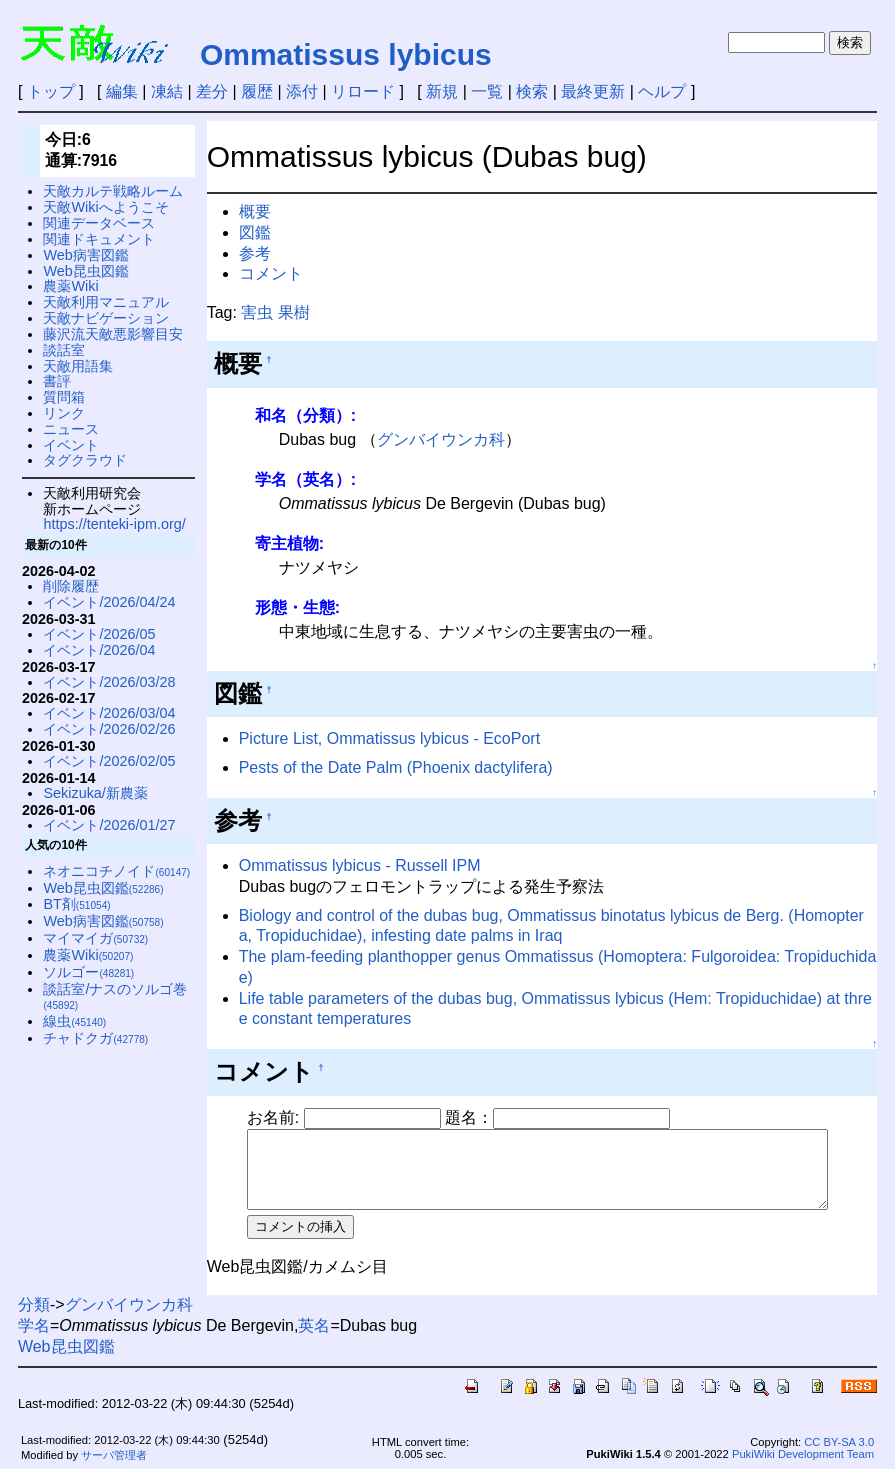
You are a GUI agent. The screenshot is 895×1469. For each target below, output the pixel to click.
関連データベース (99, 223)
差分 (212, 91)
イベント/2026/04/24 (109, 602)
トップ (51, 91)
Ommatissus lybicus (346, 54)
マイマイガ (95, 938)
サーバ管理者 (114, 1450)
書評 (57, 381)
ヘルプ (662, 91)
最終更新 (593, 91)
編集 (122, 91)
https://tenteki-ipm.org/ (114, 524)
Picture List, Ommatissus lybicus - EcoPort (389, 738)
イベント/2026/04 (99, 650)
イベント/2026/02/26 (109, 729)
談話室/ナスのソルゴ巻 (115, 996)
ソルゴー (88, 972)
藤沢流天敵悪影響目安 (113, 334)
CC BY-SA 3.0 (839, 1436)
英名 (314, 1320)
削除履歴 (71, 586)
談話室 (64, 350)
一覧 (487, 91)
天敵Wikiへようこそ (105, 207)
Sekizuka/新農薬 (95, 793)
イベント (71, 445)
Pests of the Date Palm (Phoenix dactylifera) (396, 767)
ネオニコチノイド (116, 871)
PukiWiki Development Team (803, 1448)
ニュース (71, 429)
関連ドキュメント (99, 239)
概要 (255, 211)
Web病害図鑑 (85, 255)
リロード (363, 91)
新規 (442, 91)
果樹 (294, 312)
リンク (64, 413)
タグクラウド (85, 460)
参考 (255, 253)
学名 (34, 1320)
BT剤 (76, 904)
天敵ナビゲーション (106, 318)
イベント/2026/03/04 (109, 713)
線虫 (74, 1021)
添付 (302, 91)
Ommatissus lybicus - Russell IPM (360, 865)
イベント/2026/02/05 (109, 761)
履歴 (257, 91)
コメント (271, 273)
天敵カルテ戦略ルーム (113, 191)
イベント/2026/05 (99, 634)
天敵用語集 (78, 366)
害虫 (257, 312)
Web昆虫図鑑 (85, 271)
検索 (532, 91)
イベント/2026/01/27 (109, 825)
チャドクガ (95, 1038)
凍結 (167, 91)
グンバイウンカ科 (441, 439)
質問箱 (64, 397)
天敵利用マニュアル (106, 302)
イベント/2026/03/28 (109, 682)
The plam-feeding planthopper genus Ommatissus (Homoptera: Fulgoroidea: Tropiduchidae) (565, 956)
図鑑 (255, 232)
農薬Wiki (70, 286)
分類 (34, 1299)
